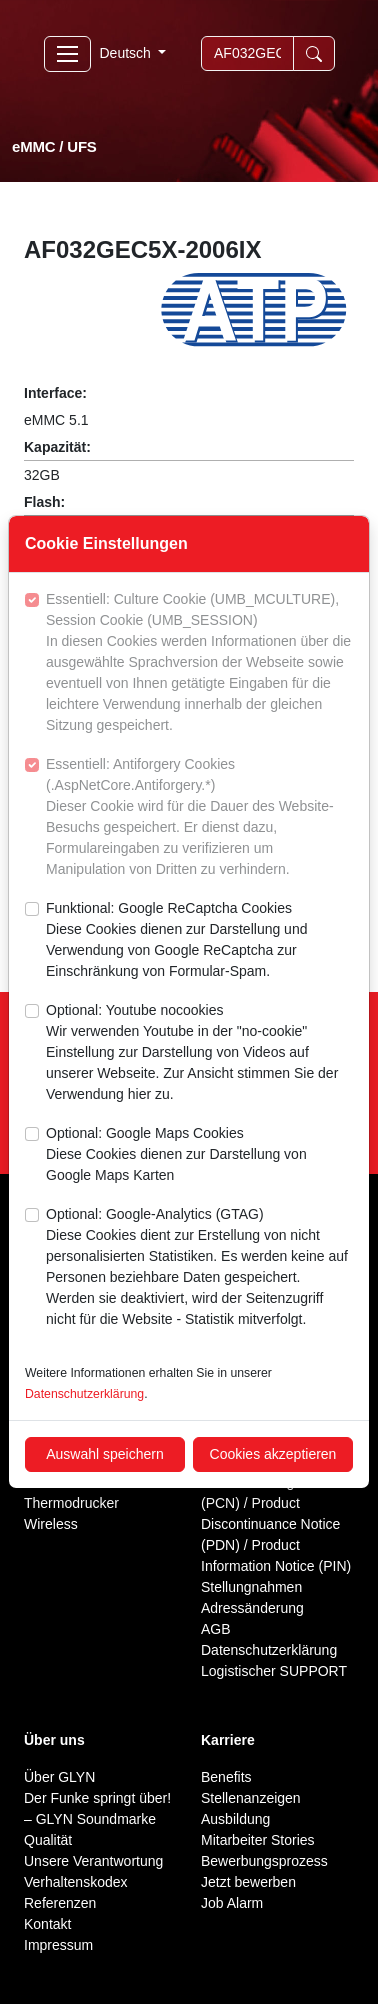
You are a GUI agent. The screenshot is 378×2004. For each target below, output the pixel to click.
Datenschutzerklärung (84, 1394)
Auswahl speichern (105, 1454)
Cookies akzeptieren (273, 1454)
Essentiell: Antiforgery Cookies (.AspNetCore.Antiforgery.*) (199, 818)
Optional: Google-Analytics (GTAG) (199, 1268)
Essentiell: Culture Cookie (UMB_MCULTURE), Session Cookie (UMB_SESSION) (199, 663)
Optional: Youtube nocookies (199, 1053)
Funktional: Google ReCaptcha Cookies (199, 941)
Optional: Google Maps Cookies (199, 1155)
